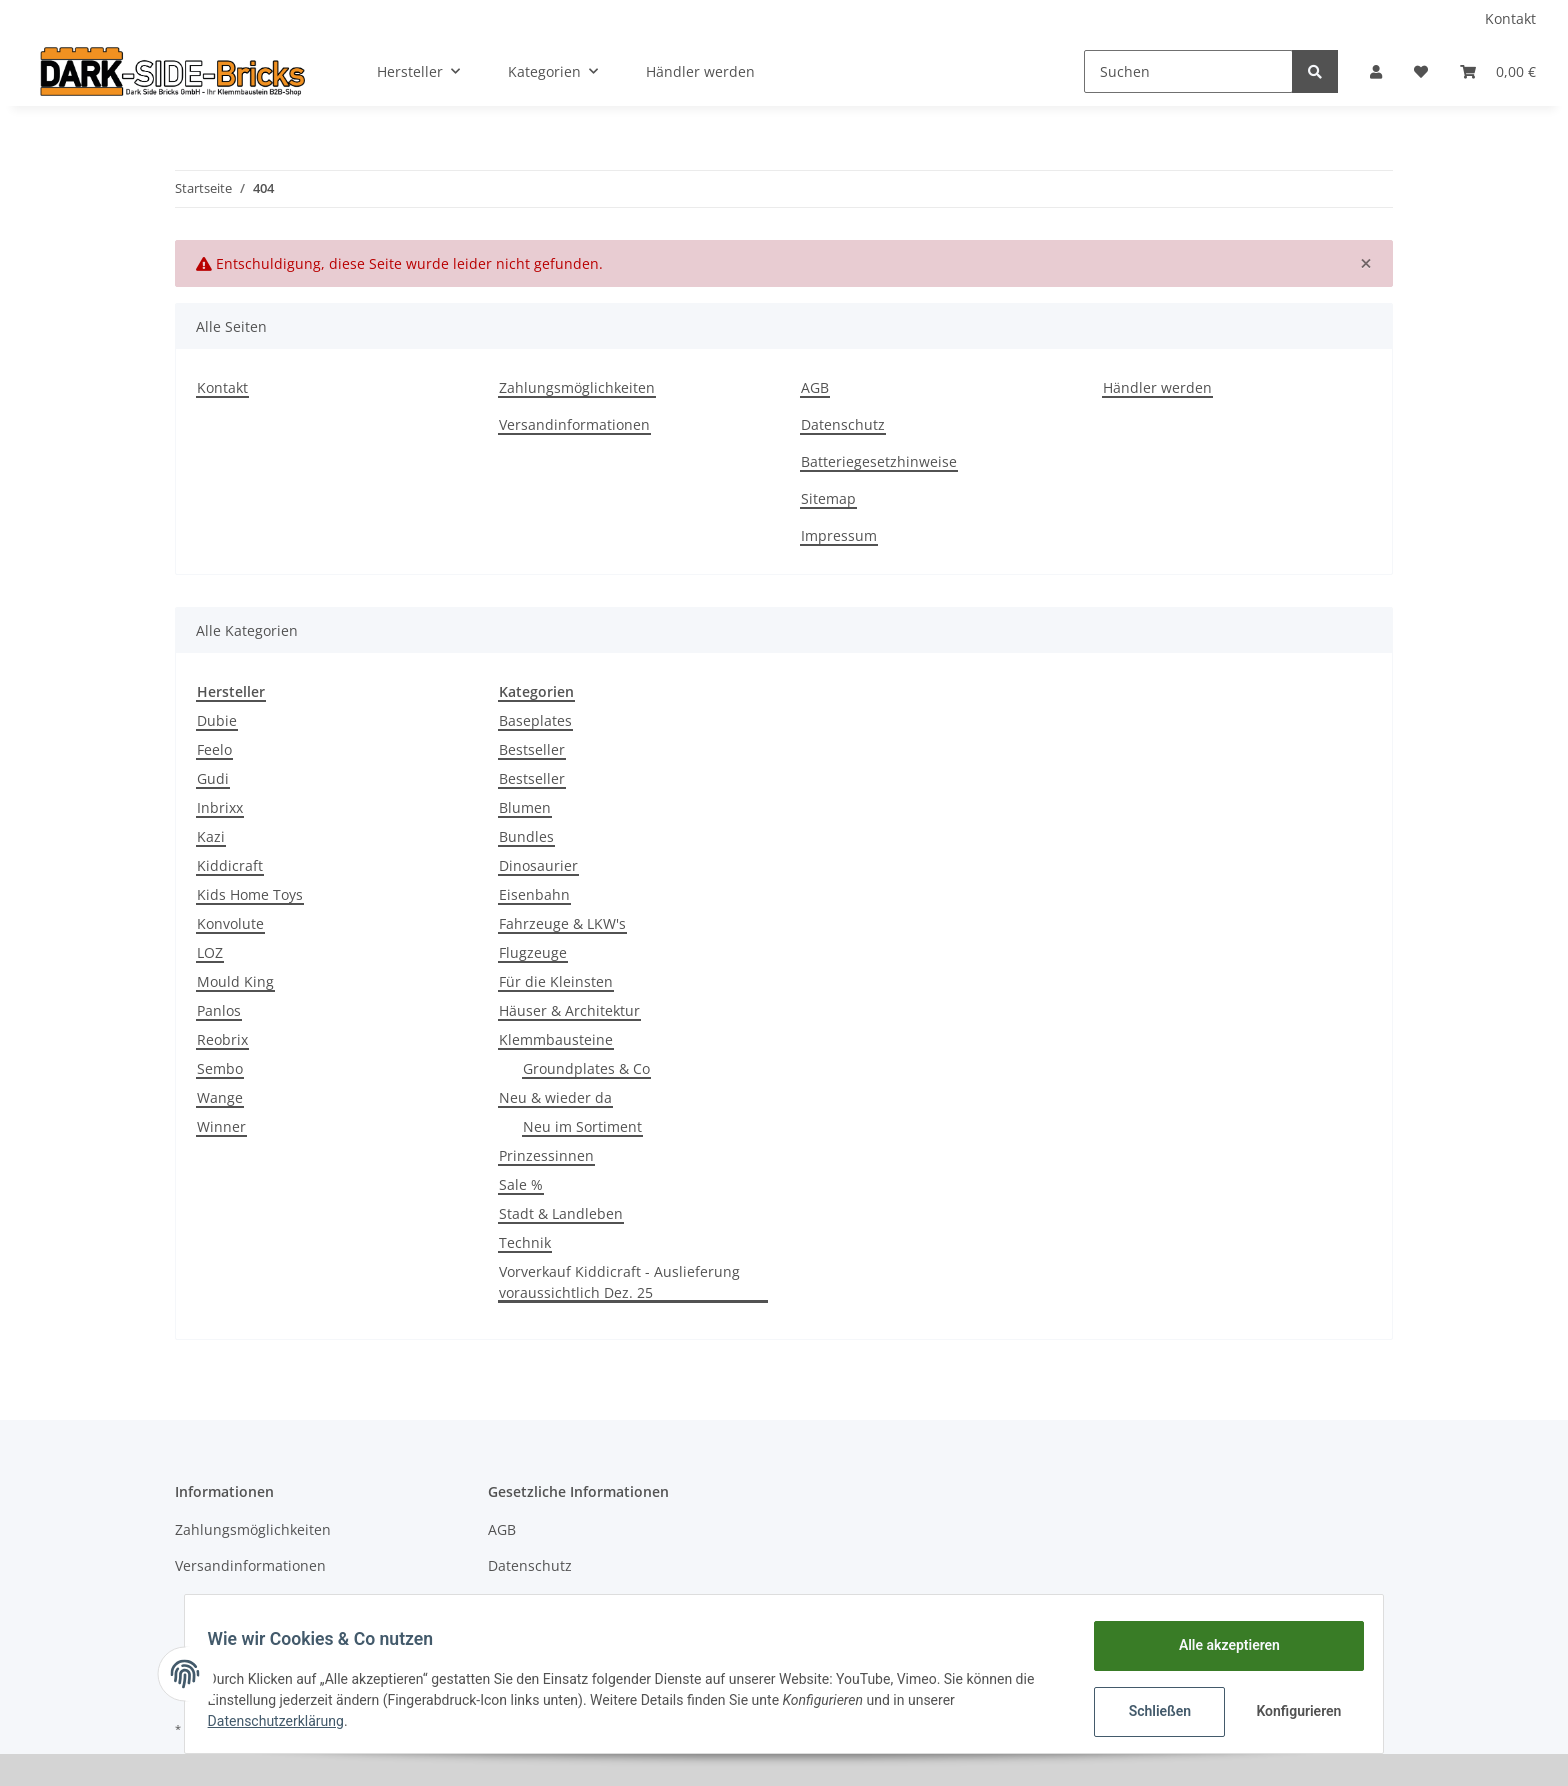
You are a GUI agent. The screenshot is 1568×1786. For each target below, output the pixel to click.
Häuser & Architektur (569, 1010)
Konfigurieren (1291, 1711)
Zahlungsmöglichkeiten (577, 387)
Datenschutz (843, 424)
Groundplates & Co (586, 1068)
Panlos (219, 1010)
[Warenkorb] (1498, 71)
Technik (525, 1242)
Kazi (211, 836)
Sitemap (828, 498)
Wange (220, 1097)
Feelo (214, 749)
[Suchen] (1188, 71)
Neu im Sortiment (582, 1126)
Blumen (525, 807)
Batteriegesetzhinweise (879, 461)
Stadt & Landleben (561, 1213)
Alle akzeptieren (1219, 1645)
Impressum (839, 535)
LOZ (210, 952)
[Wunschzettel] (1421, 71)
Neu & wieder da (555, 1097)
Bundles (526, 836)
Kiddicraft (230, 865)
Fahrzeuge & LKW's (562, 923)
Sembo (220, 1068)
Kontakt (1510, 18)
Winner (221, 1126)
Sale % (521, 1184)
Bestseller (532, 749)
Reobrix (222, 1039)
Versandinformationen (574, 424)
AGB (815, 387)
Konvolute (230, 923)
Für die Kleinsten (556, 981)
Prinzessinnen (546, 1155)
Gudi (213, 778)
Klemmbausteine (556, 1039)
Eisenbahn (534, 894)
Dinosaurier (538, 865)
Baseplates (535, 720)
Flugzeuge (533, 952)
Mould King (235, 981)
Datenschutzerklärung (285, 1721)
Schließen (1150, 1711)
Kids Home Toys (250, 894)
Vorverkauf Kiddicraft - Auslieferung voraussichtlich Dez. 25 (619, 1282)
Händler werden (700, 71)
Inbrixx (220, 807)
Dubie (217, 720)
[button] (1376, 71)
